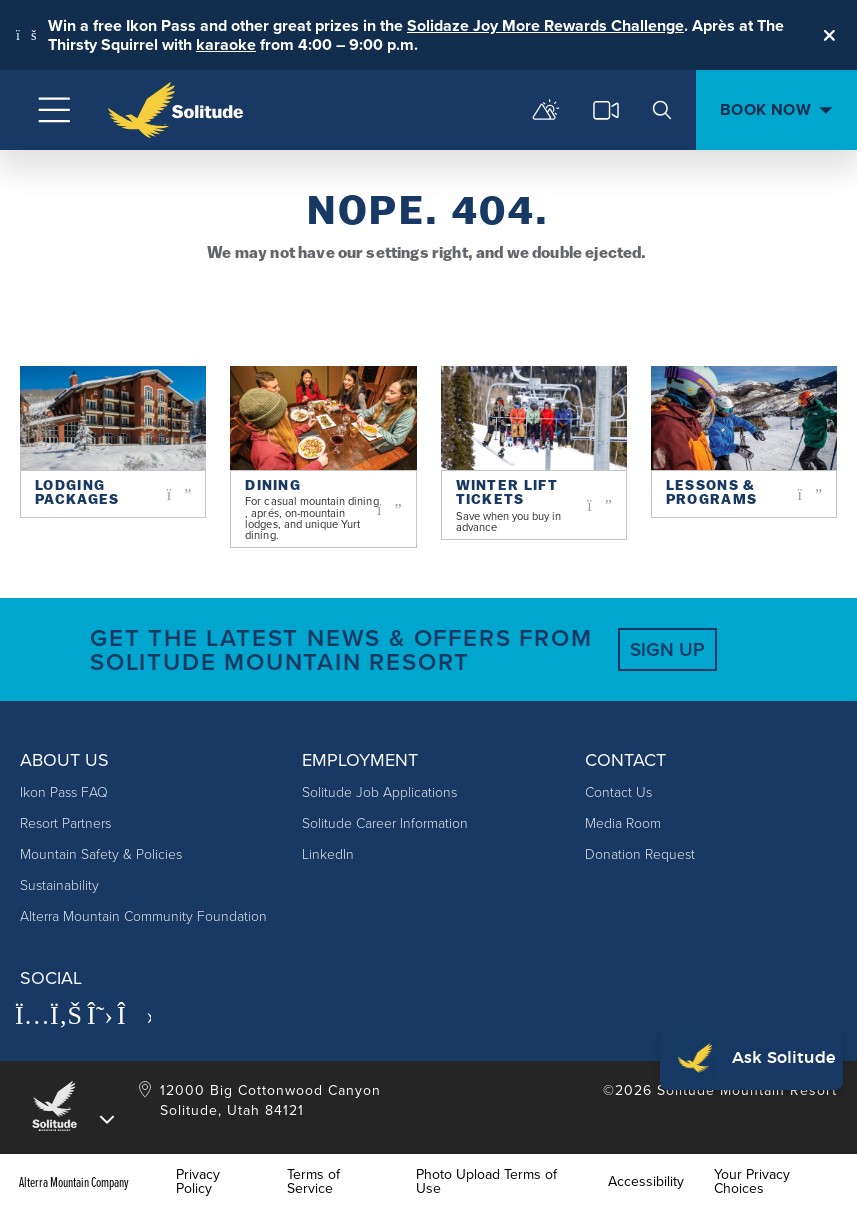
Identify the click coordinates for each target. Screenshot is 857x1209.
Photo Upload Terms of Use (486, 1182)
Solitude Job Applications (379, 792)
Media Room (623, 823)
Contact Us (618, 792)
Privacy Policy (198, 1182)
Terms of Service (313, 1182)
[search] (662, 110)
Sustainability (59, 885)
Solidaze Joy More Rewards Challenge (545, 25)
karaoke (226, 44)
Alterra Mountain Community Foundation (143, 916)
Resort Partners (65, 823)
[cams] (606, 110)
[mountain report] (546, 110)
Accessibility (646, 1182)
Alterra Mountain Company (74, 1182)
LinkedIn (328, 854)
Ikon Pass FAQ (64, 792)
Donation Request (640, 854)
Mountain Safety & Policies (101, 854)
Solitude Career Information (385, 823)
